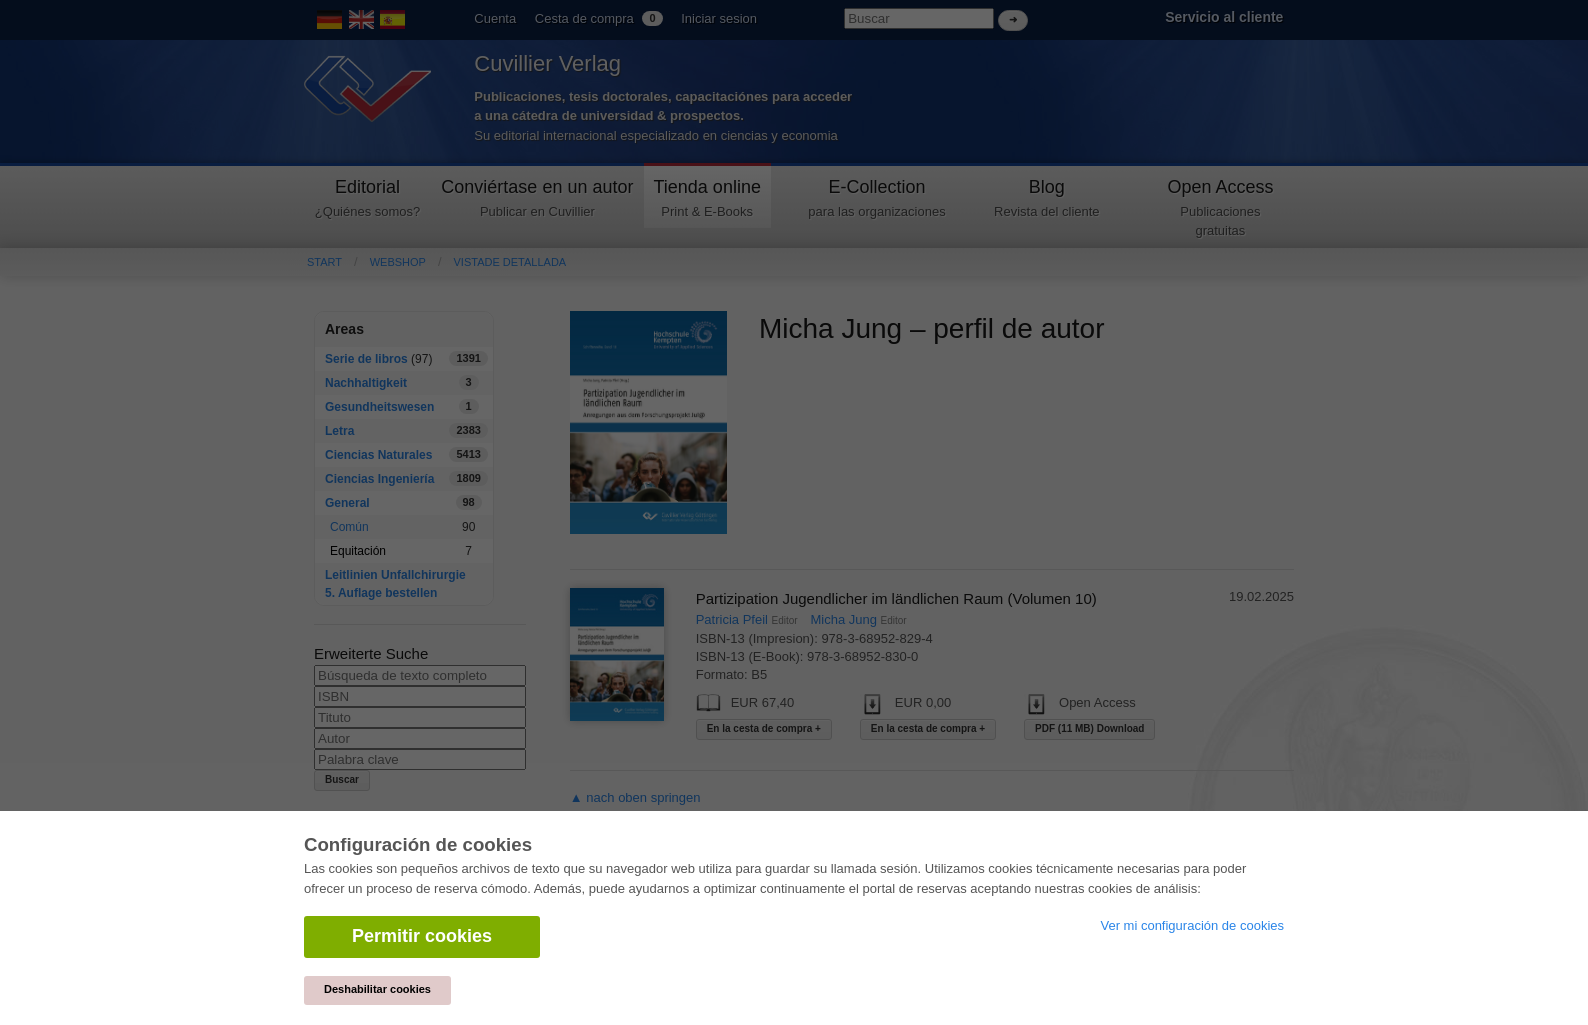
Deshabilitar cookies (377, 989)
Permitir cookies (422, 936)
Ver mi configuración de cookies (1192, 925)
